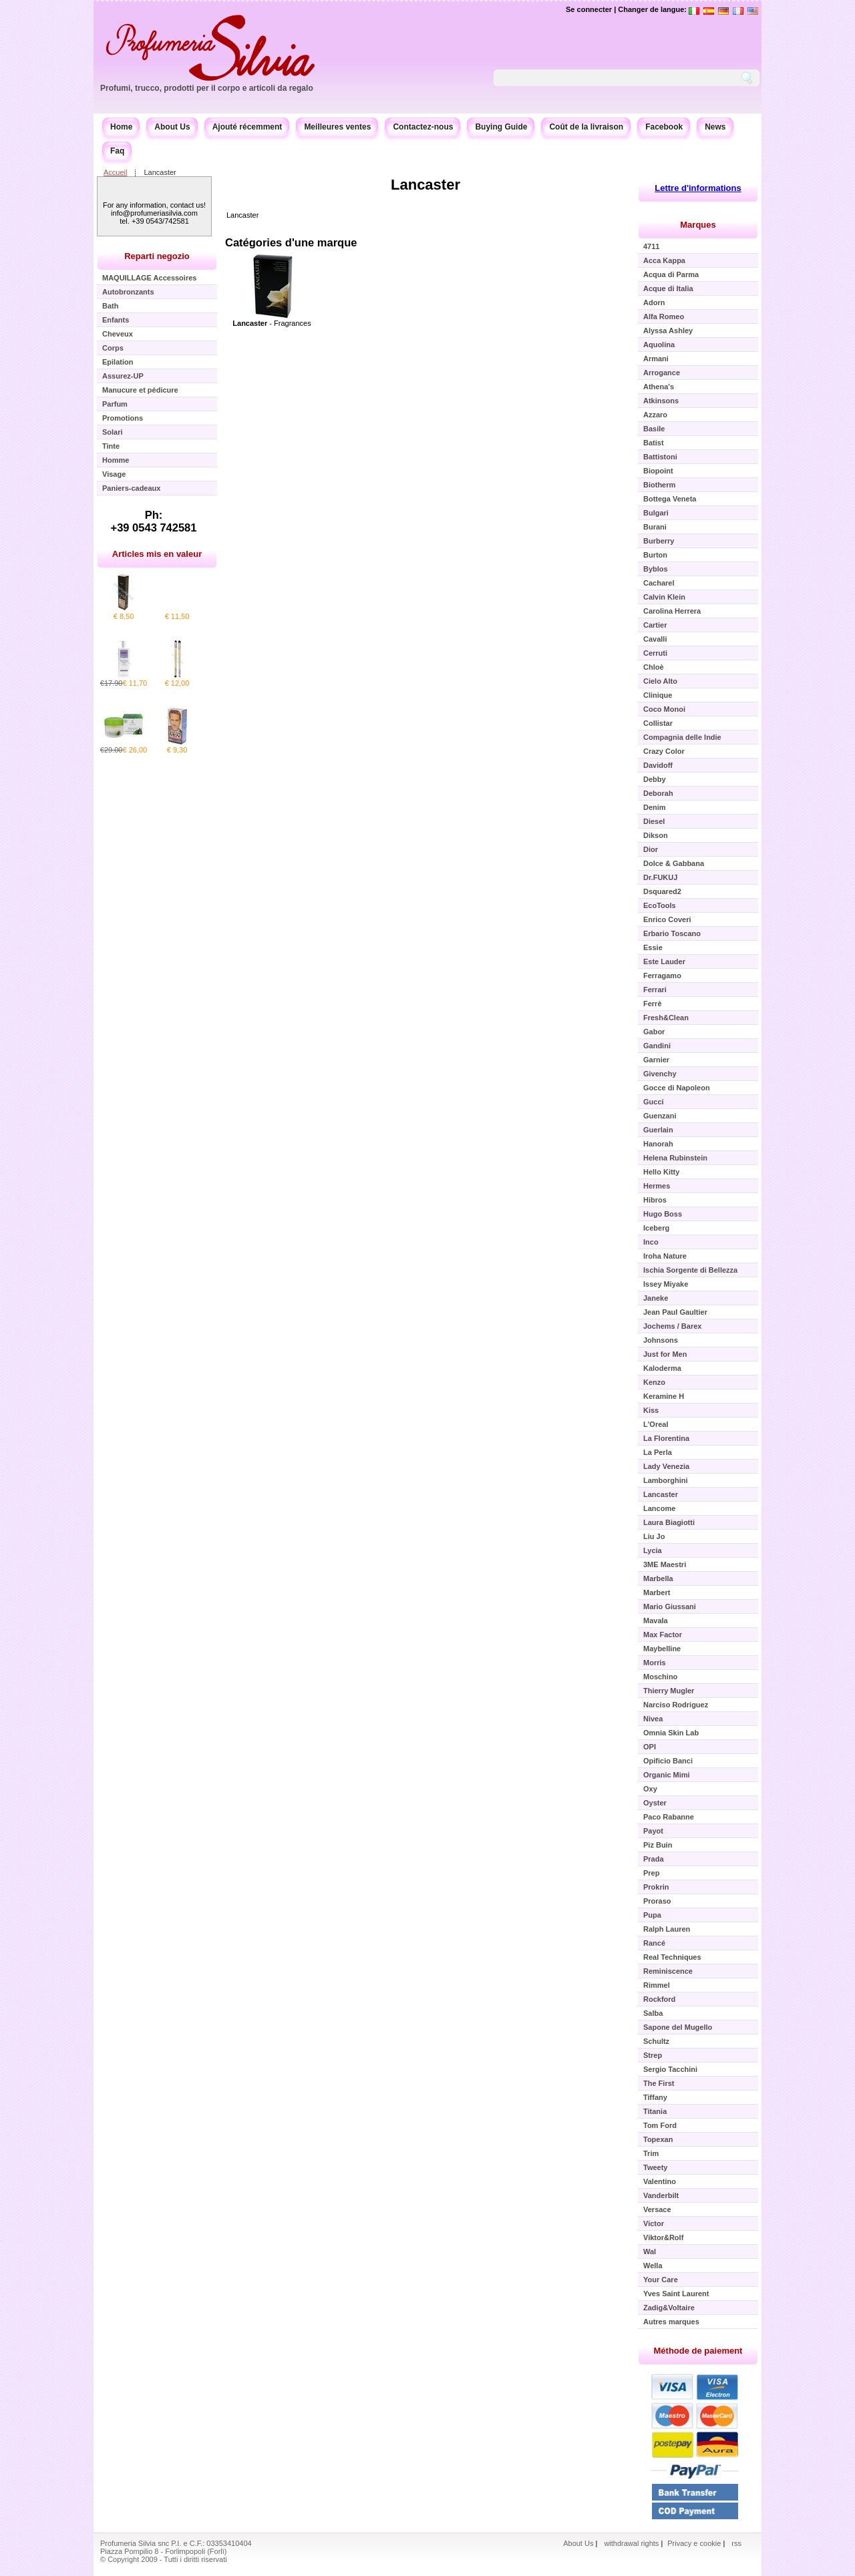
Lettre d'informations (698, 188)
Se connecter (589, 9)
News (715, 127)
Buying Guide (501, 127)
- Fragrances (271, 323)
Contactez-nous (423, 127)
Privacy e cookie (695, 2543)
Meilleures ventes (337, 127)
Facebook (664, 127)
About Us (172, 127)
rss (736, 2543)
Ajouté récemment (247, 127)
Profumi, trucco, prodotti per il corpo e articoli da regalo (206, 88)
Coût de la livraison (586, 127)
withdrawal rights (631, 2543)
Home (121, 127)
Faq (117, 151)
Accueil (115, 172)
